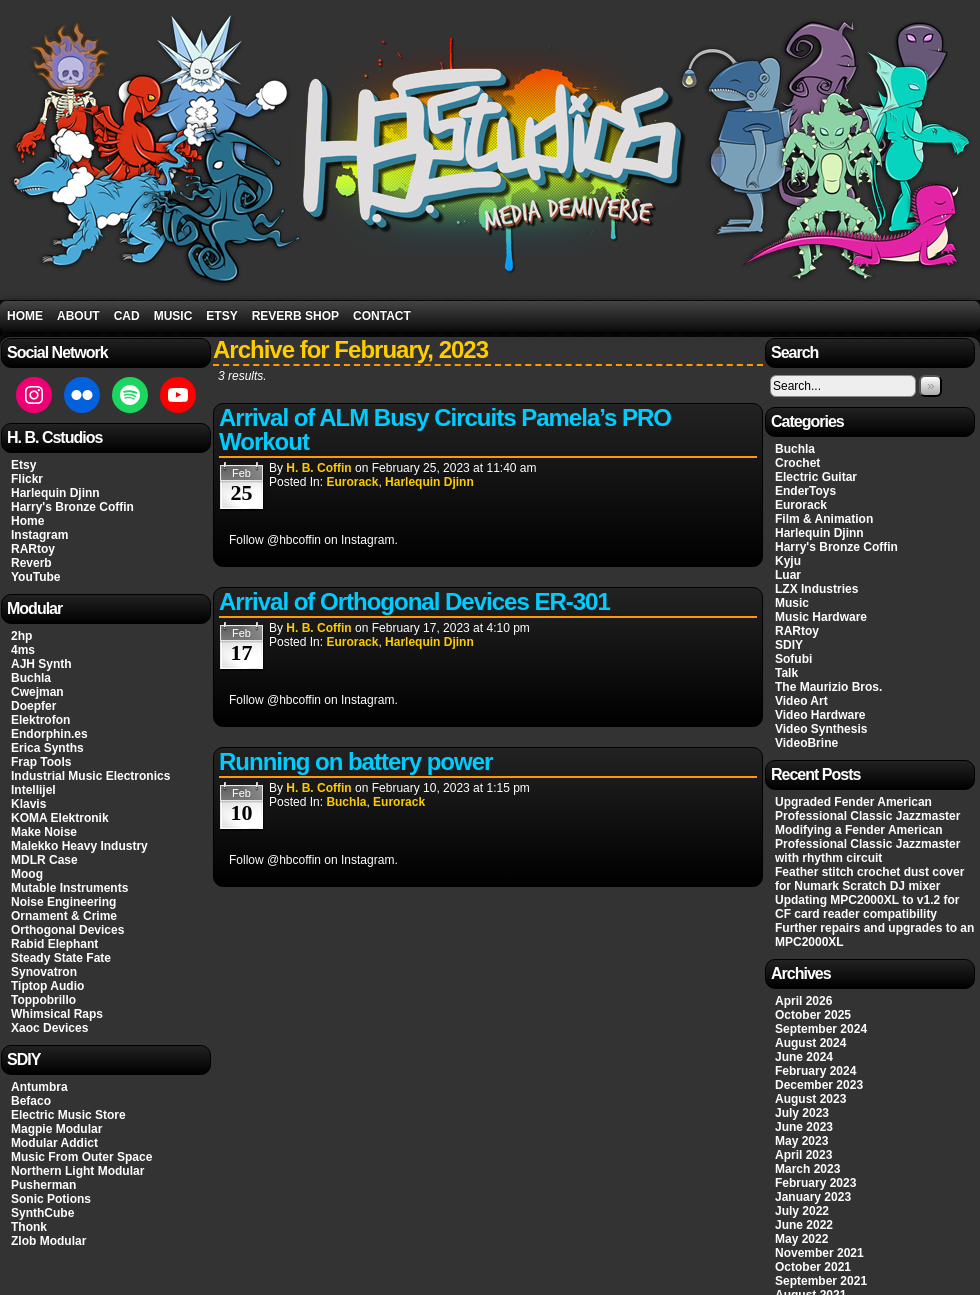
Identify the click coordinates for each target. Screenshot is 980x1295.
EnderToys (805, 491)
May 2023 (801, 1141)
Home (25, 316)
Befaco (31, 1101)
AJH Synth (41, 664)
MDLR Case (44, 860)
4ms (23, 650)
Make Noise (44, 832)
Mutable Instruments (69, 888)
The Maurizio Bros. (828, 687)
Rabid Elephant (54, 944)
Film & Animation (824, 519)
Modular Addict (54, 1143)
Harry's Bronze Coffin (72, 507)
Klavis (28, 804)
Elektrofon (40, 720)
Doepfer (33, 706)
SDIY (789, 645)
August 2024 (810, 1043)
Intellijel (33, 790)
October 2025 (813, 1015)
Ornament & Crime (64, 916)
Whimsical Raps (57, 1014)
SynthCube (42, 1213)
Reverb (31, 563)
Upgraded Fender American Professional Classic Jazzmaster (867, 809)
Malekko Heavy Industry (79, 846)
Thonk (29, 1227)
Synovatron (44, 972)
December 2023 (819, 1085)
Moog (27, 874)
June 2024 (804, 1057)
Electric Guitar (816, 477)
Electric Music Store (68, 1115)
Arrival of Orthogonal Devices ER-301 (414, 601)
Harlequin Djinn (55, 493)
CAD (127, 316)
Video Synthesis (821, 729)
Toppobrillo (43, 1000)
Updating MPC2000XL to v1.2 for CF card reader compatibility (867, 907)
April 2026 (803, 1001)
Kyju (788, 561)
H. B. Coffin (318, 468)
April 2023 (803, 1155)
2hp (21, 636)
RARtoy (33, 549)
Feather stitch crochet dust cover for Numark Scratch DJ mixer (869, 879)
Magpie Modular (56, 1129)
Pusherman (43, 1185)
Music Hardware (821, 617)
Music (173, 316)
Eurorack (352, 482)
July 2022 (802, 1211)
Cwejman (37, 692)
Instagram (39, 535)
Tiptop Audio (47, 986)
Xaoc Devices (49, 1028)
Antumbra (39, 1087)
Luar (788, 575)
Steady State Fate (61, 958)
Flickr (27, 479)
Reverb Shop (295, 316)
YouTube (36, 577)
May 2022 (801, 1239)
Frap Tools (41, 762)
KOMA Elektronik (60, 818)
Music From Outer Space (81, 1157)
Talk (786, 673)
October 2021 (813, 1267)
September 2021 (821, 1281)
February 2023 (815, 1183)
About (78, 316)
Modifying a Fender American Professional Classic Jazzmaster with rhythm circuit (867, 844)
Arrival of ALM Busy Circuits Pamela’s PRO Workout (445, 429)
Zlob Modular (48, 1241)
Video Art (801, 701)
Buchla (31, 678)
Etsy (221, 316)
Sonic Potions (51, 1199)
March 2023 (807, 1169)
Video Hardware (820, 715)
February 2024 (815, 1071)
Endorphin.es (49, 734)
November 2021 (819, 1253)
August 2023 (810, 1099)
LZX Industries (816, 589)
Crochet (797, 463)
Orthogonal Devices (67, 930)
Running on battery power (355, 761)
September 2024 (821, 1029)
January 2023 (813, 1197)
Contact (382, 316)
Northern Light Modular (77, 1171)
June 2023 (804, 1127)
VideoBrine (806, 743)
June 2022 (804, 1225)
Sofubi (793, 659)
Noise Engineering (63, 902)
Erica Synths (47, 748)
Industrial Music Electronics (90, 776)
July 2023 (802, 1113)
